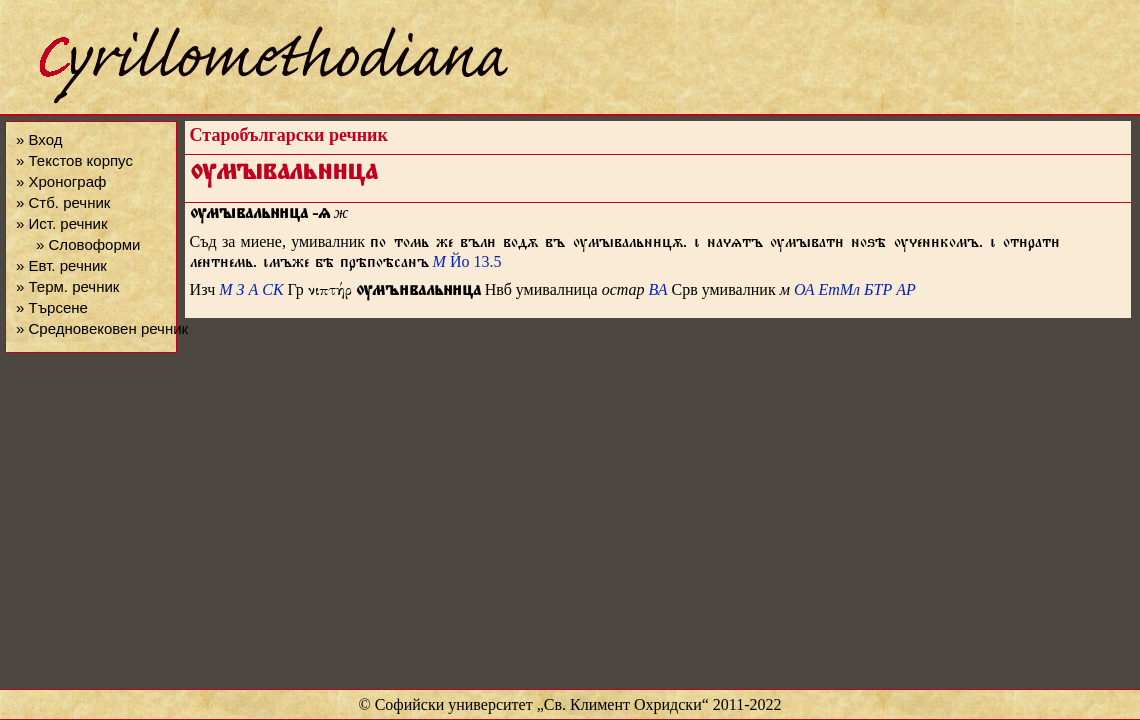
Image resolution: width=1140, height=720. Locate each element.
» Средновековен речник (102, 328)
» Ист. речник (62, 223)
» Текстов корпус (74, 160)
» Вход (39, 139)
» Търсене (52, 307)
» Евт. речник (61, 265)
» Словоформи (88, 244)
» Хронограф (61, 181)
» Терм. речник (67, 286)
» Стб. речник (63, 202)
